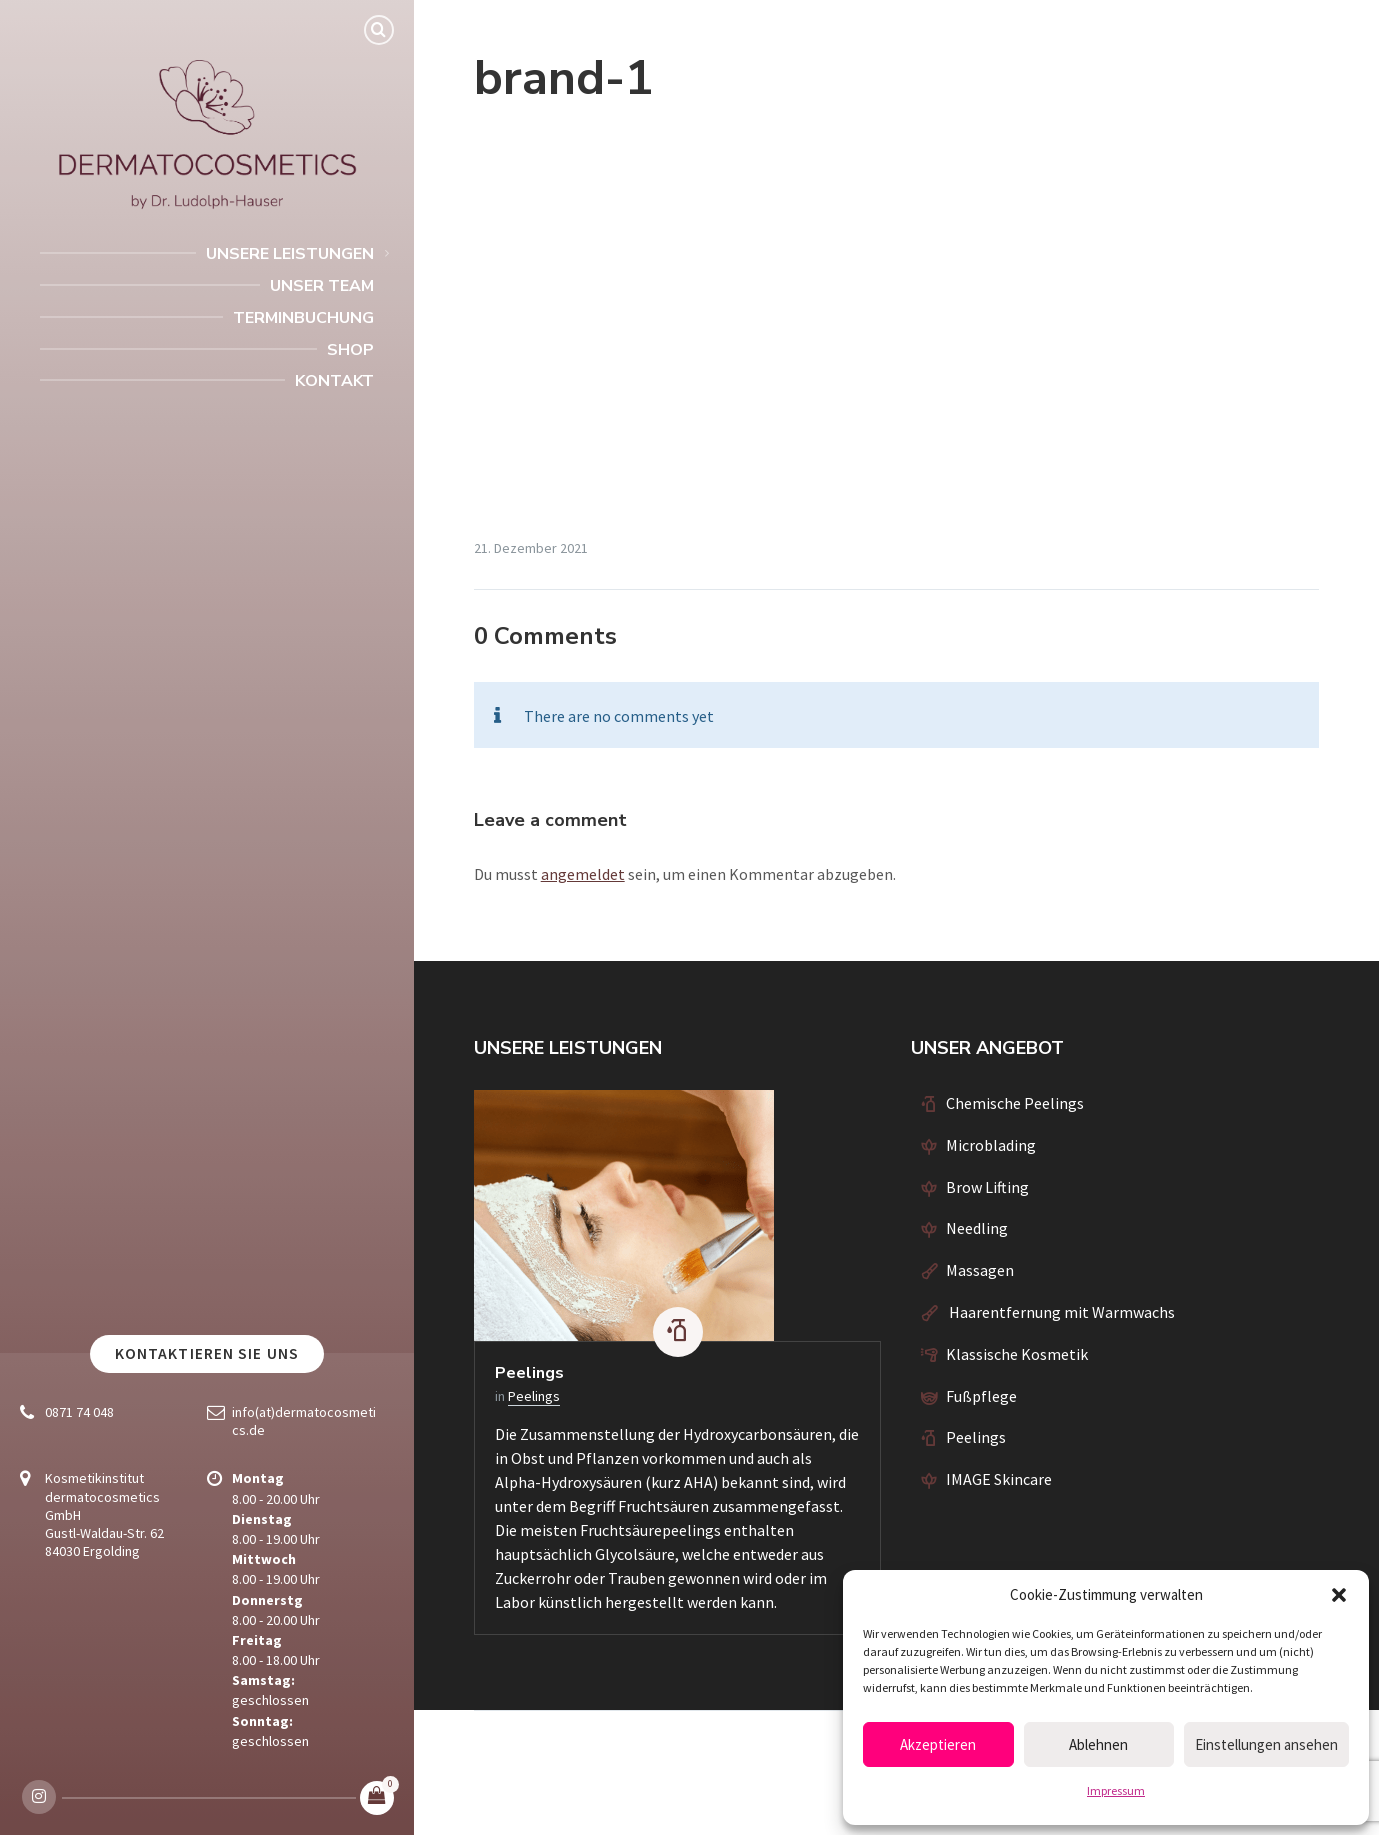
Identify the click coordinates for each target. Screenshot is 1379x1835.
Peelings (529, 1373)
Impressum (1116, 1790)
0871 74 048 (79, 1412)
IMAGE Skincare (999, 1479)
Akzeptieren (938, 1744)
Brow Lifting (987, 1187)
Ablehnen (1098, 1744)
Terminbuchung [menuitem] (303, 318)
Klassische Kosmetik (1017, 1354)
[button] (1339, 1595)
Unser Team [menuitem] (322, 286)
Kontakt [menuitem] (334, 381)
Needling (977, 1228)
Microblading (991, 1145)
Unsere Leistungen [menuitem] (290, 254)
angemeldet (583, 874)
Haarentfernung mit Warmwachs (1060, 1312)
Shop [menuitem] (350, 350)
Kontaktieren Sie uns (207, 1353)
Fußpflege (981, 1396)
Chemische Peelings (1015, 1103)
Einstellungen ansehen (1266, 1744)
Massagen (980, 1270)
